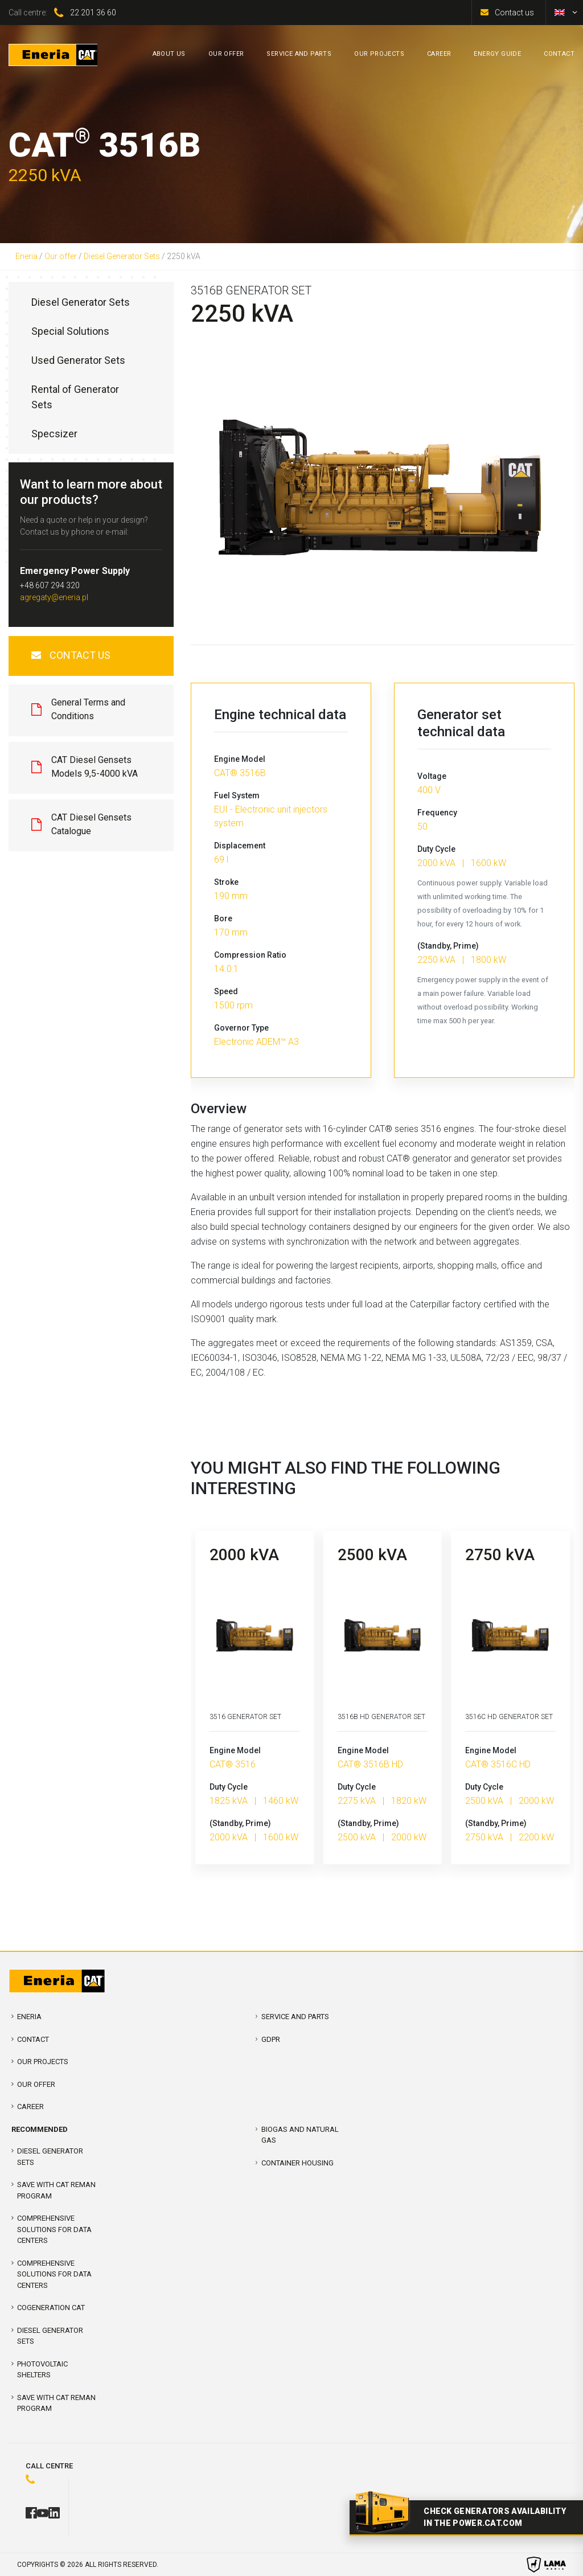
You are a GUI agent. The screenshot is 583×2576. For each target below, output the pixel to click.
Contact (33, 2039)
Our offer (60, 256)
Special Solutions (70, 331)
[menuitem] (560, 12)
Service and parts (295, 2016)
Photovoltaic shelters (42, 2370)
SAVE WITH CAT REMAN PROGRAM (56, 2190)
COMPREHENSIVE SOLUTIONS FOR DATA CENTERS (54, 2229)
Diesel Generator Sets (122, 256)
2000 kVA (244, 1554)
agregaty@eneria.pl (54, 597)
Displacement (239, 845)
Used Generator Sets (78, 360)
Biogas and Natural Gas (300, 2135)
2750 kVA (500, 1554)
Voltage (431, 776)
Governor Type (241, 1027)
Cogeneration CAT (51, 2307)
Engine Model (239, 759)
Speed (226, 991)
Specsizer (54, 434)
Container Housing (297, 2163)
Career (30, 2106)
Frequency (437, 812)
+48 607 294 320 (50, 585)
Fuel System (237, 795)
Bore (223, 918)
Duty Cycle (436, 849)
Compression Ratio (250, 954)
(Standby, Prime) (448, 945)
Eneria (26, 256)
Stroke (226, 882)
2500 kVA (372, 1554)
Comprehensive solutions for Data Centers (54, 2274)
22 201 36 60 (93, 12)
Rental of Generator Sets (75, 397)
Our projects (42, 2061)
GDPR (270, 2039)
